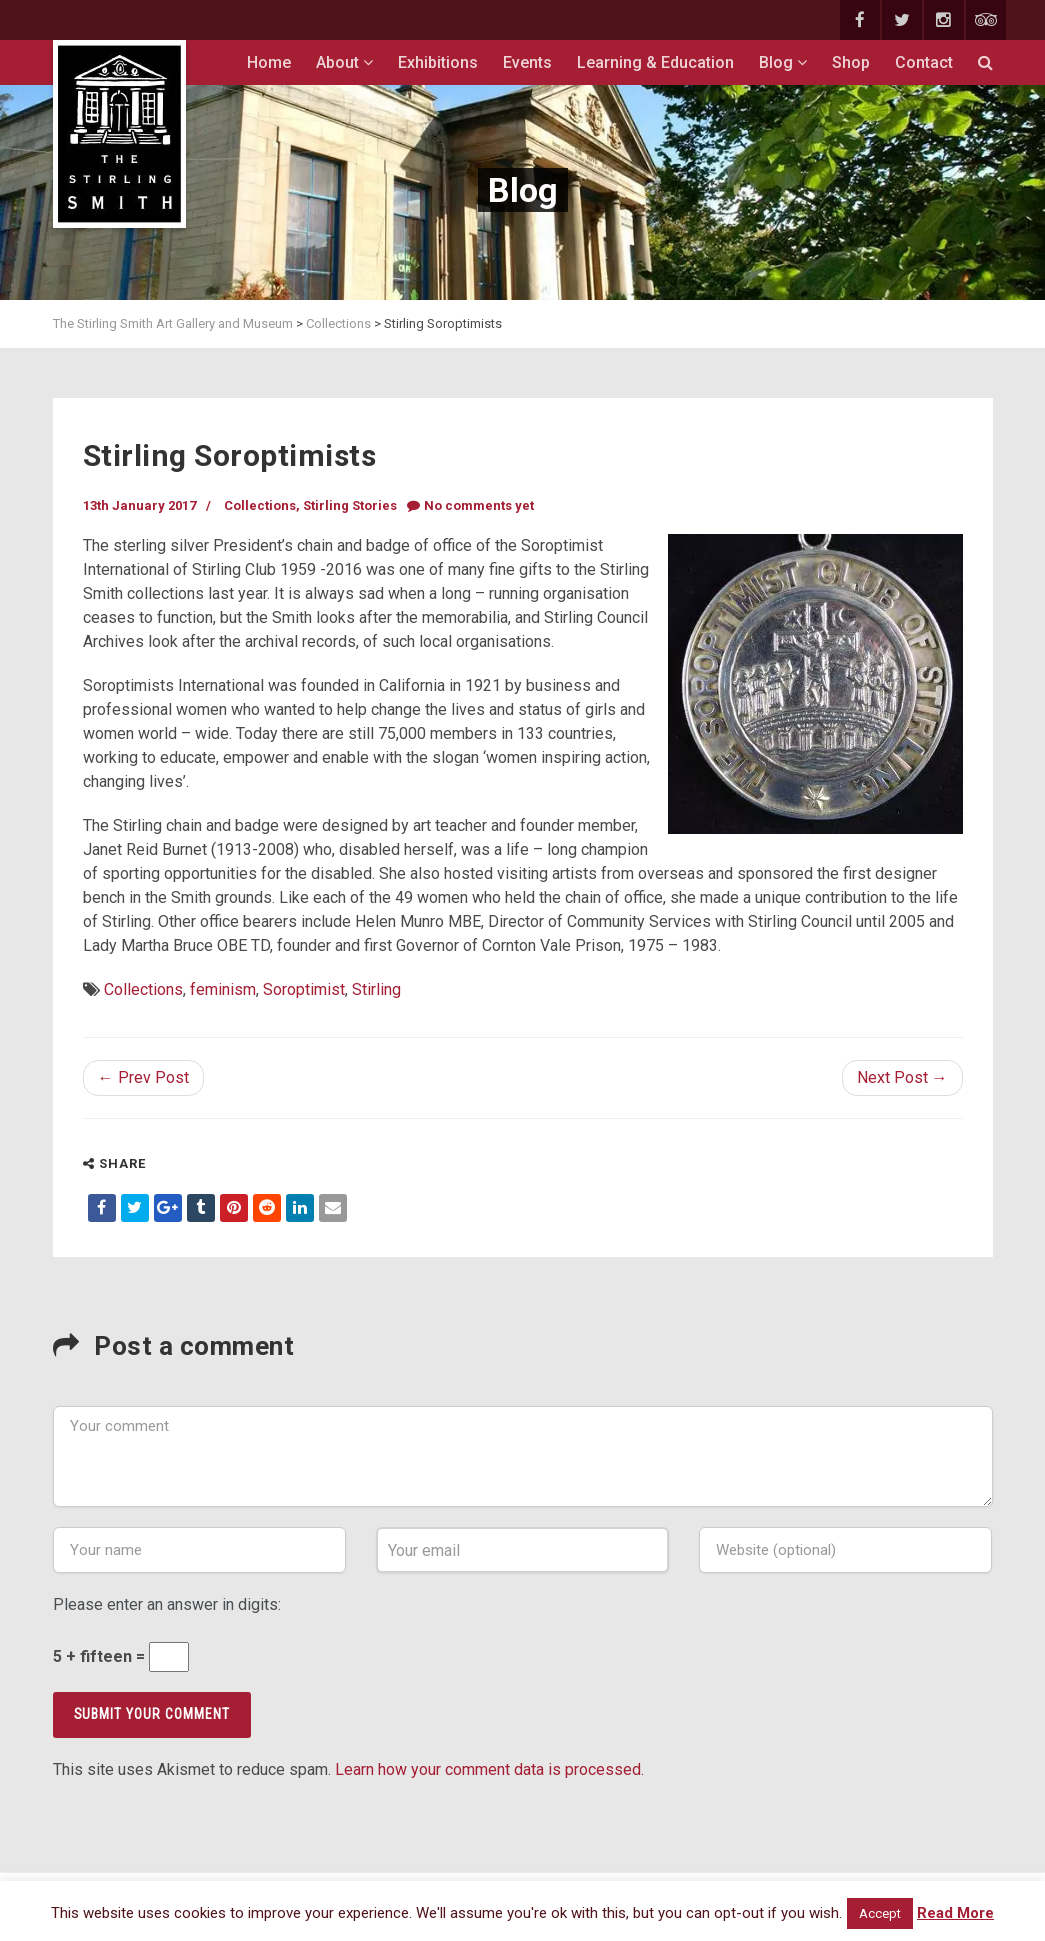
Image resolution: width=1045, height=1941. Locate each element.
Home (269, 62)
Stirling (376, 989)
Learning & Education (655, 62)
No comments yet (470, 505)
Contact (924, 62)
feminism (223, 989)
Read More (955, 1913)
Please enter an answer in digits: (167, 1604)
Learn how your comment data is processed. (489, 1769)
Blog (783, 62)
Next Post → (902, 1077)
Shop (851, 62)
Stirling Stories (350, 505)
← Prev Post (143, 1077)
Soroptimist (304, 989)
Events (527, 62)
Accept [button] (880, 1913)
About (344, 62)
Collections (260, 505)
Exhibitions (438, 62)
